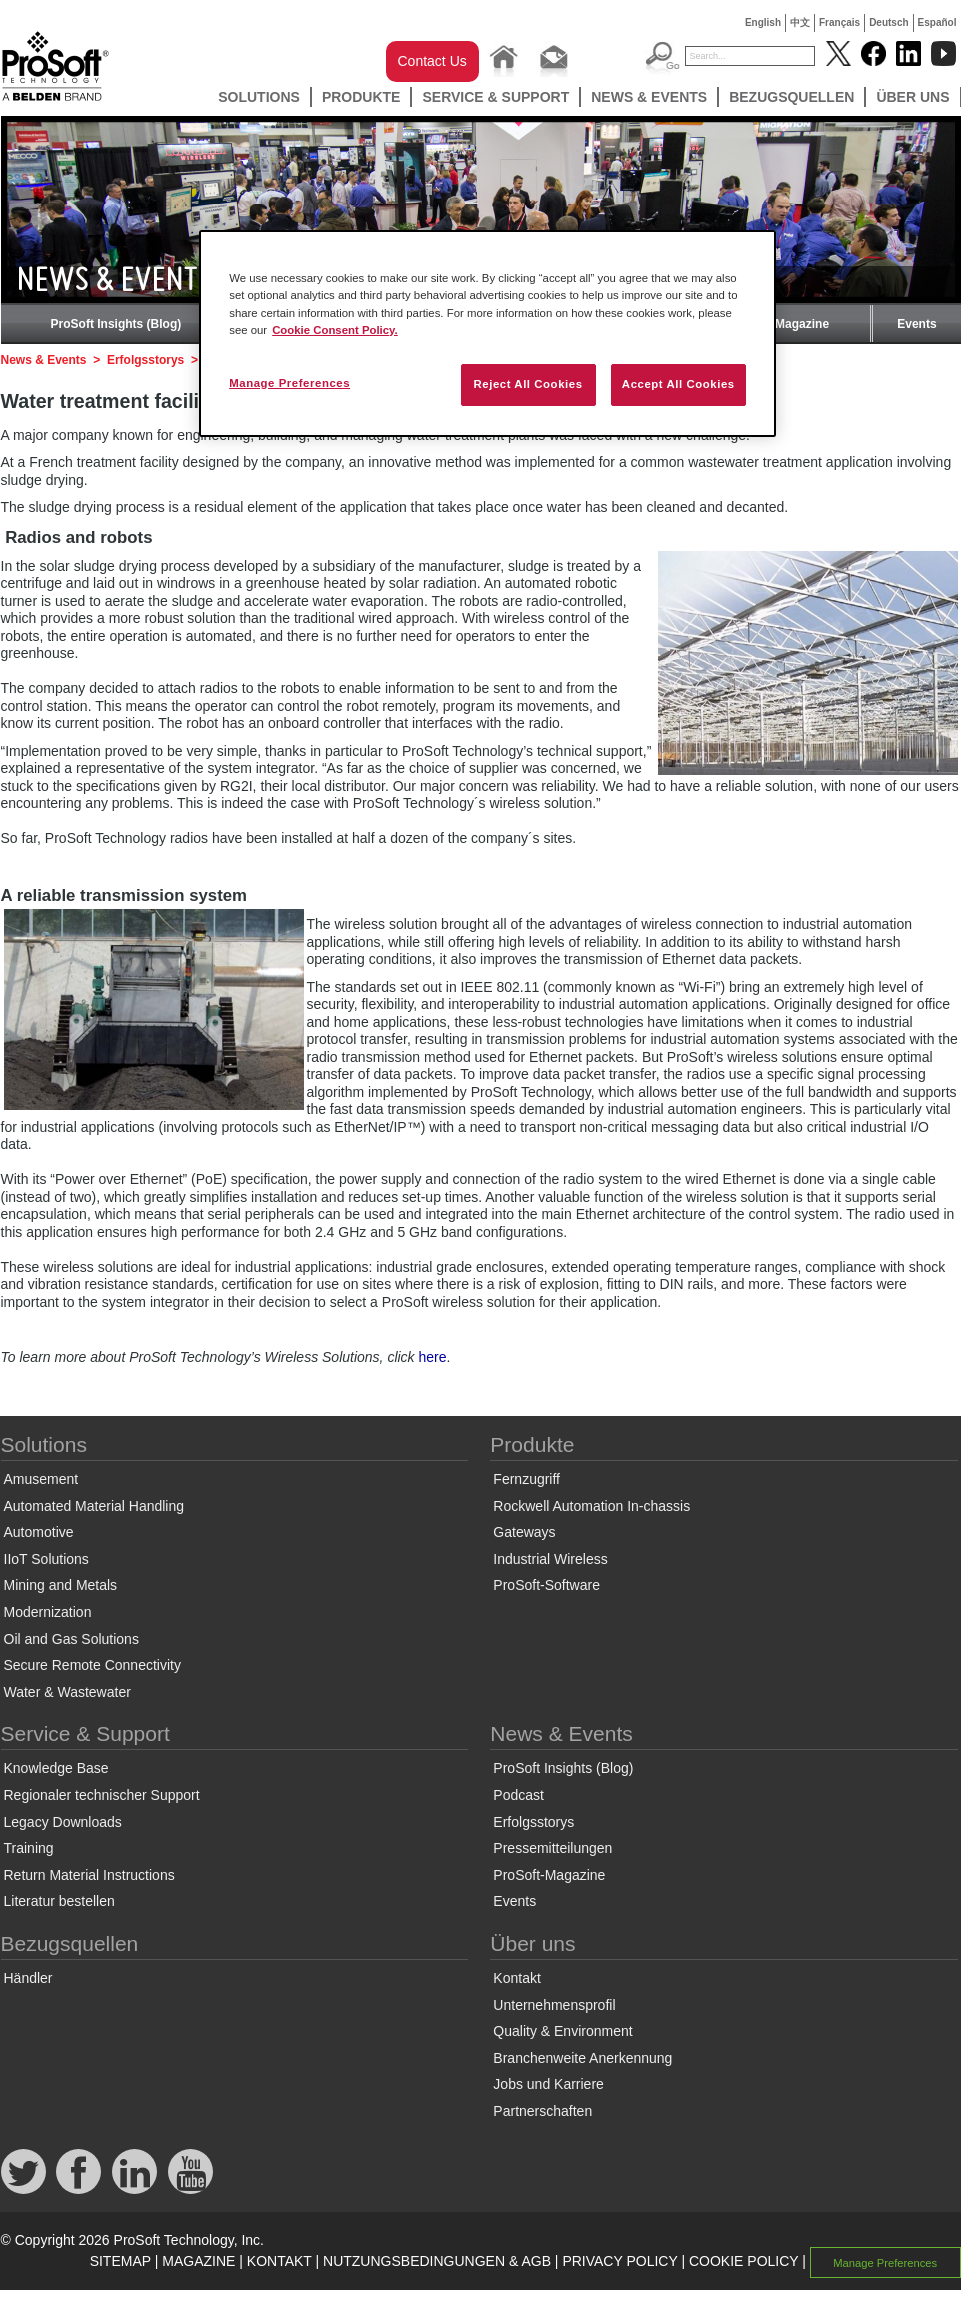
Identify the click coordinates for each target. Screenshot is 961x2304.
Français (839, 22)
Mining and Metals (61, 1585)
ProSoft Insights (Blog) (116, 324)
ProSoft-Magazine (778, 324)
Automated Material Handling (94, 1506)
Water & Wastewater (67, 1692)
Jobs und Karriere (548, 2084)
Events (916, 324)
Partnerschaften (542, 2111)
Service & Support (495, 97)
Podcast (518, 1795)
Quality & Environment (562, 2031)
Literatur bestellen (59, 1901)
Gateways (524, 1532)
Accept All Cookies (678, 384)
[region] (487, 333)
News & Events (649, 97)
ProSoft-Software (546, 1585)
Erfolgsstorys (145, 360)
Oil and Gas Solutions (71, 1639)
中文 (800, 22)
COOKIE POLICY (743, 2261)
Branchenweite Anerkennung (582, 2058)
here (433, 1357)
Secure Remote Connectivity (92, 1665)
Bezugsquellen (791, 97)
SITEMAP (120, 2261)
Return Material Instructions (89, 1875)
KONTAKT (279, 2261)
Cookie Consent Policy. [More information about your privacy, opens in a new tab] (335, 330)
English (763, 22)
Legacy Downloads (63, 1822)
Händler (28, 1978)
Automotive (39, 1532)
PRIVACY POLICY (619, 2261)
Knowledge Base (56, 1768)
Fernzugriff (526, 1479)
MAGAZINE (198, 2261)
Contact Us (432, 61)
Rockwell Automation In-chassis (591, 1506)
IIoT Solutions (46, 1559)
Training (29, 1848)
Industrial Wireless (550, 1559)
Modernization (48, 1612)
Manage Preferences (885, 2262)
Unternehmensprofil (554, 2005)
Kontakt (516, 1978)
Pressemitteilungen (552, 1848)
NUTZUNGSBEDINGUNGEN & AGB (437, 2261)
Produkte (361, 97)
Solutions (259, 97)
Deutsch (888, 22)
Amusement (41, 1479)
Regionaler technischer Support (102, 1795)
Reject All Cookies (527, 384)
